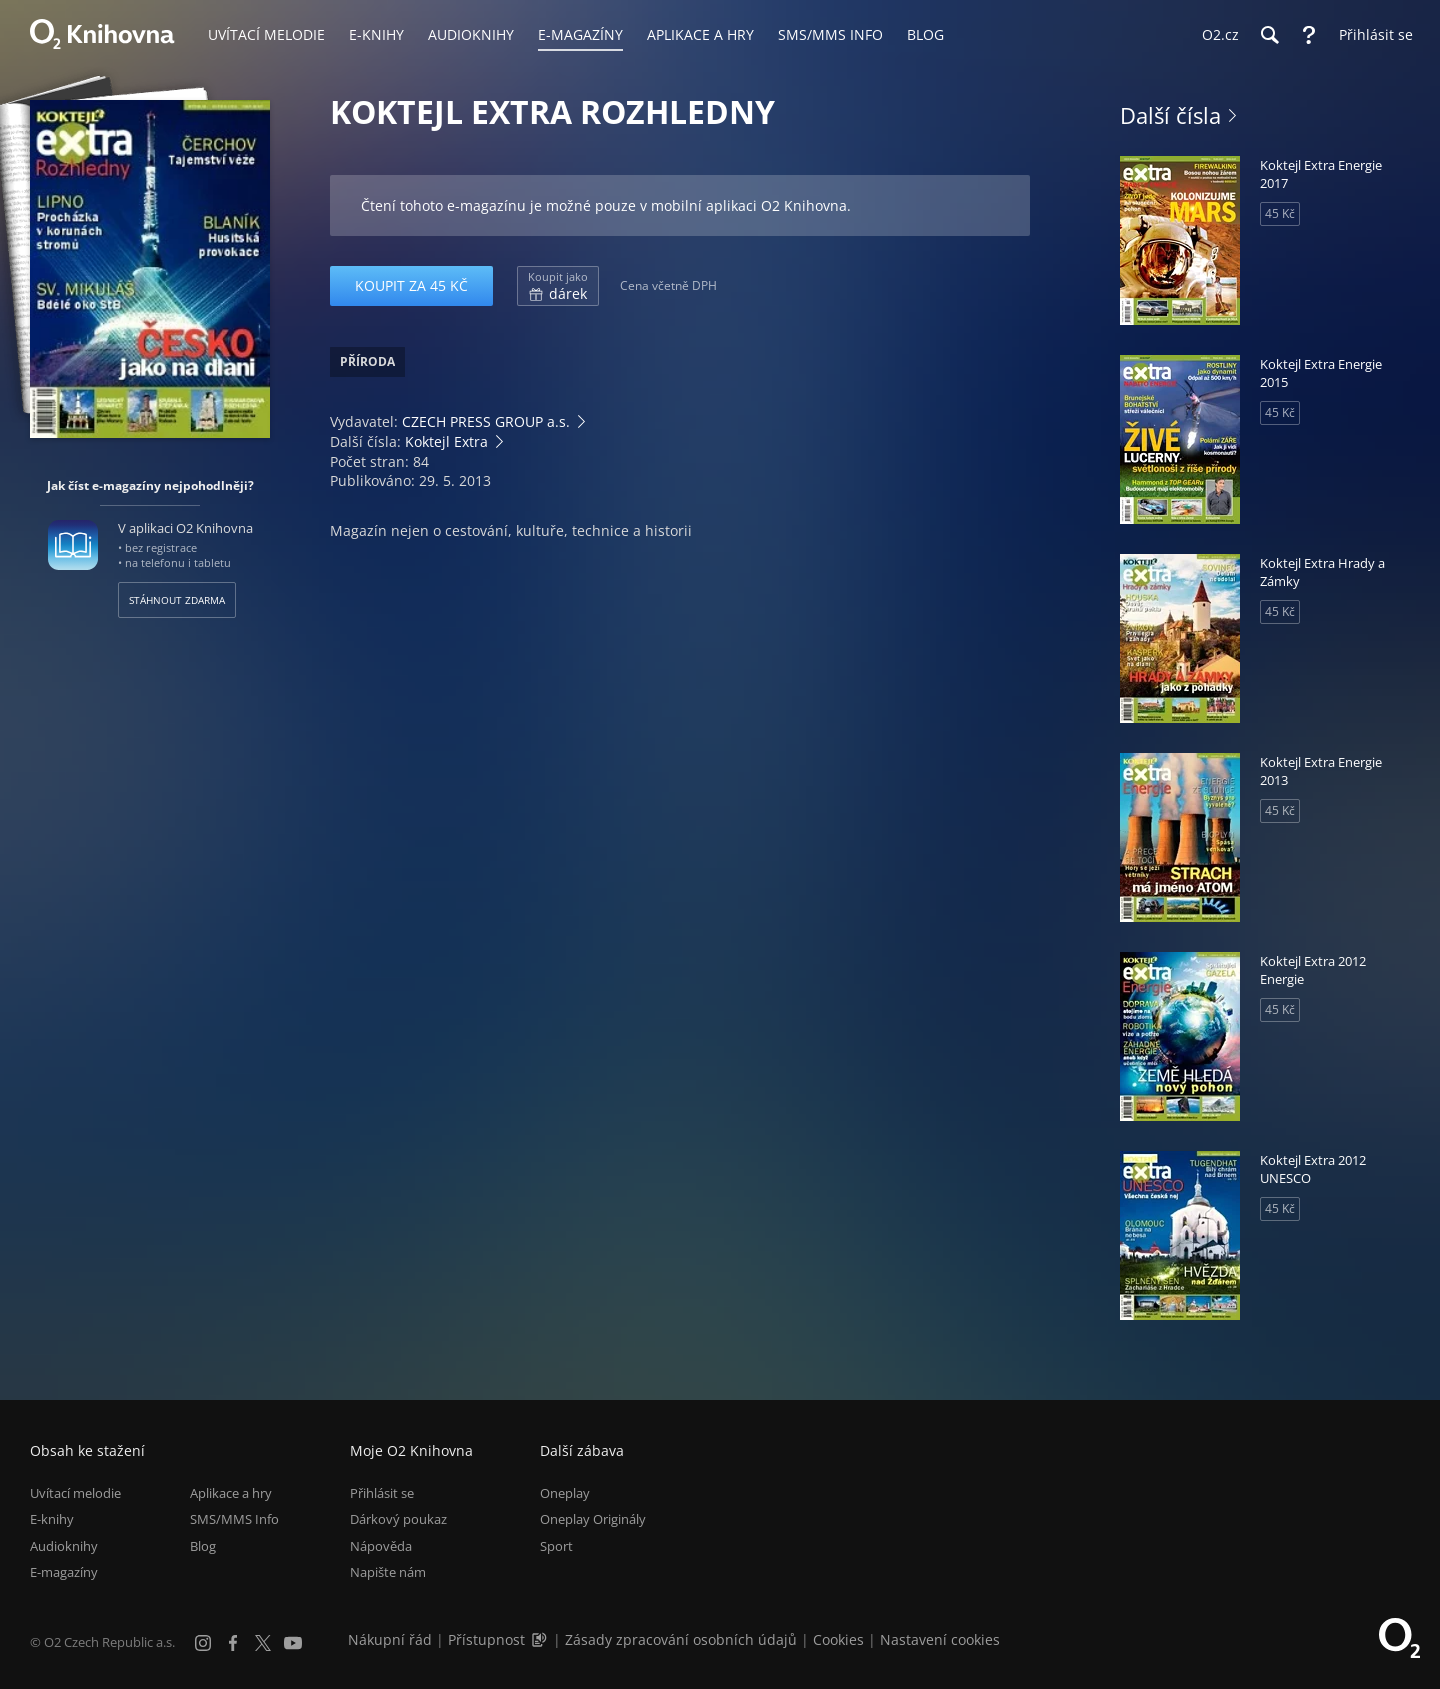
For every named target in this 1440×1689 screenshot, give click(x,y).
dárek (558, 286)
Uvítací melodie (75, 1493)
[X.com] (263, 1643)
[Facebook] (233, 1643)
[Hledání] (1269, 35)
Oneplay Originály (593, 1520)
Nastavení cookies (940, 1639)
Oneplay (565, 1493)
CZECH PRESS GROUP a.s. (486, 421)
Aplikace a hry (231, 1493)
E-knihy (52, 1520)
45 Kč (1280, 213)
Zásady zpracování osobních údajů (681, 1639)
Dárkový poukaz (398, 1520)
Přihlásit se (382, 1493)
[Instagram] (203, 1643)
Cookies (838, 1639)
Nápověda (381, 1546)
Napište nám (388, 1572)
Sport (556, 1546)
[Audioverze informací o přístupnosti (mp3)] (541, 1639)
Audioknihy (64, 1546)
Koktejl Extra (446, 441)
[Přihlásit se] (1371, 35)
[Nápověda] (1309, 35)
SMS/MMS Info (234, 1520)
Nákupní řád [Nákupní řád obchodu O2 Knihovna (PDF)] (390, 1639)
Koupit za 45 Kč (411, 285)
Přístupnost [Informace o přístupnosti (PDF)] (486, 1639)
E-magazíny (64, 1572)
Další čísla (1170, 115)
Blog (203, 1546)
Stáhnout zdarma (177, 600)
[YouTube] (293, 1643)
